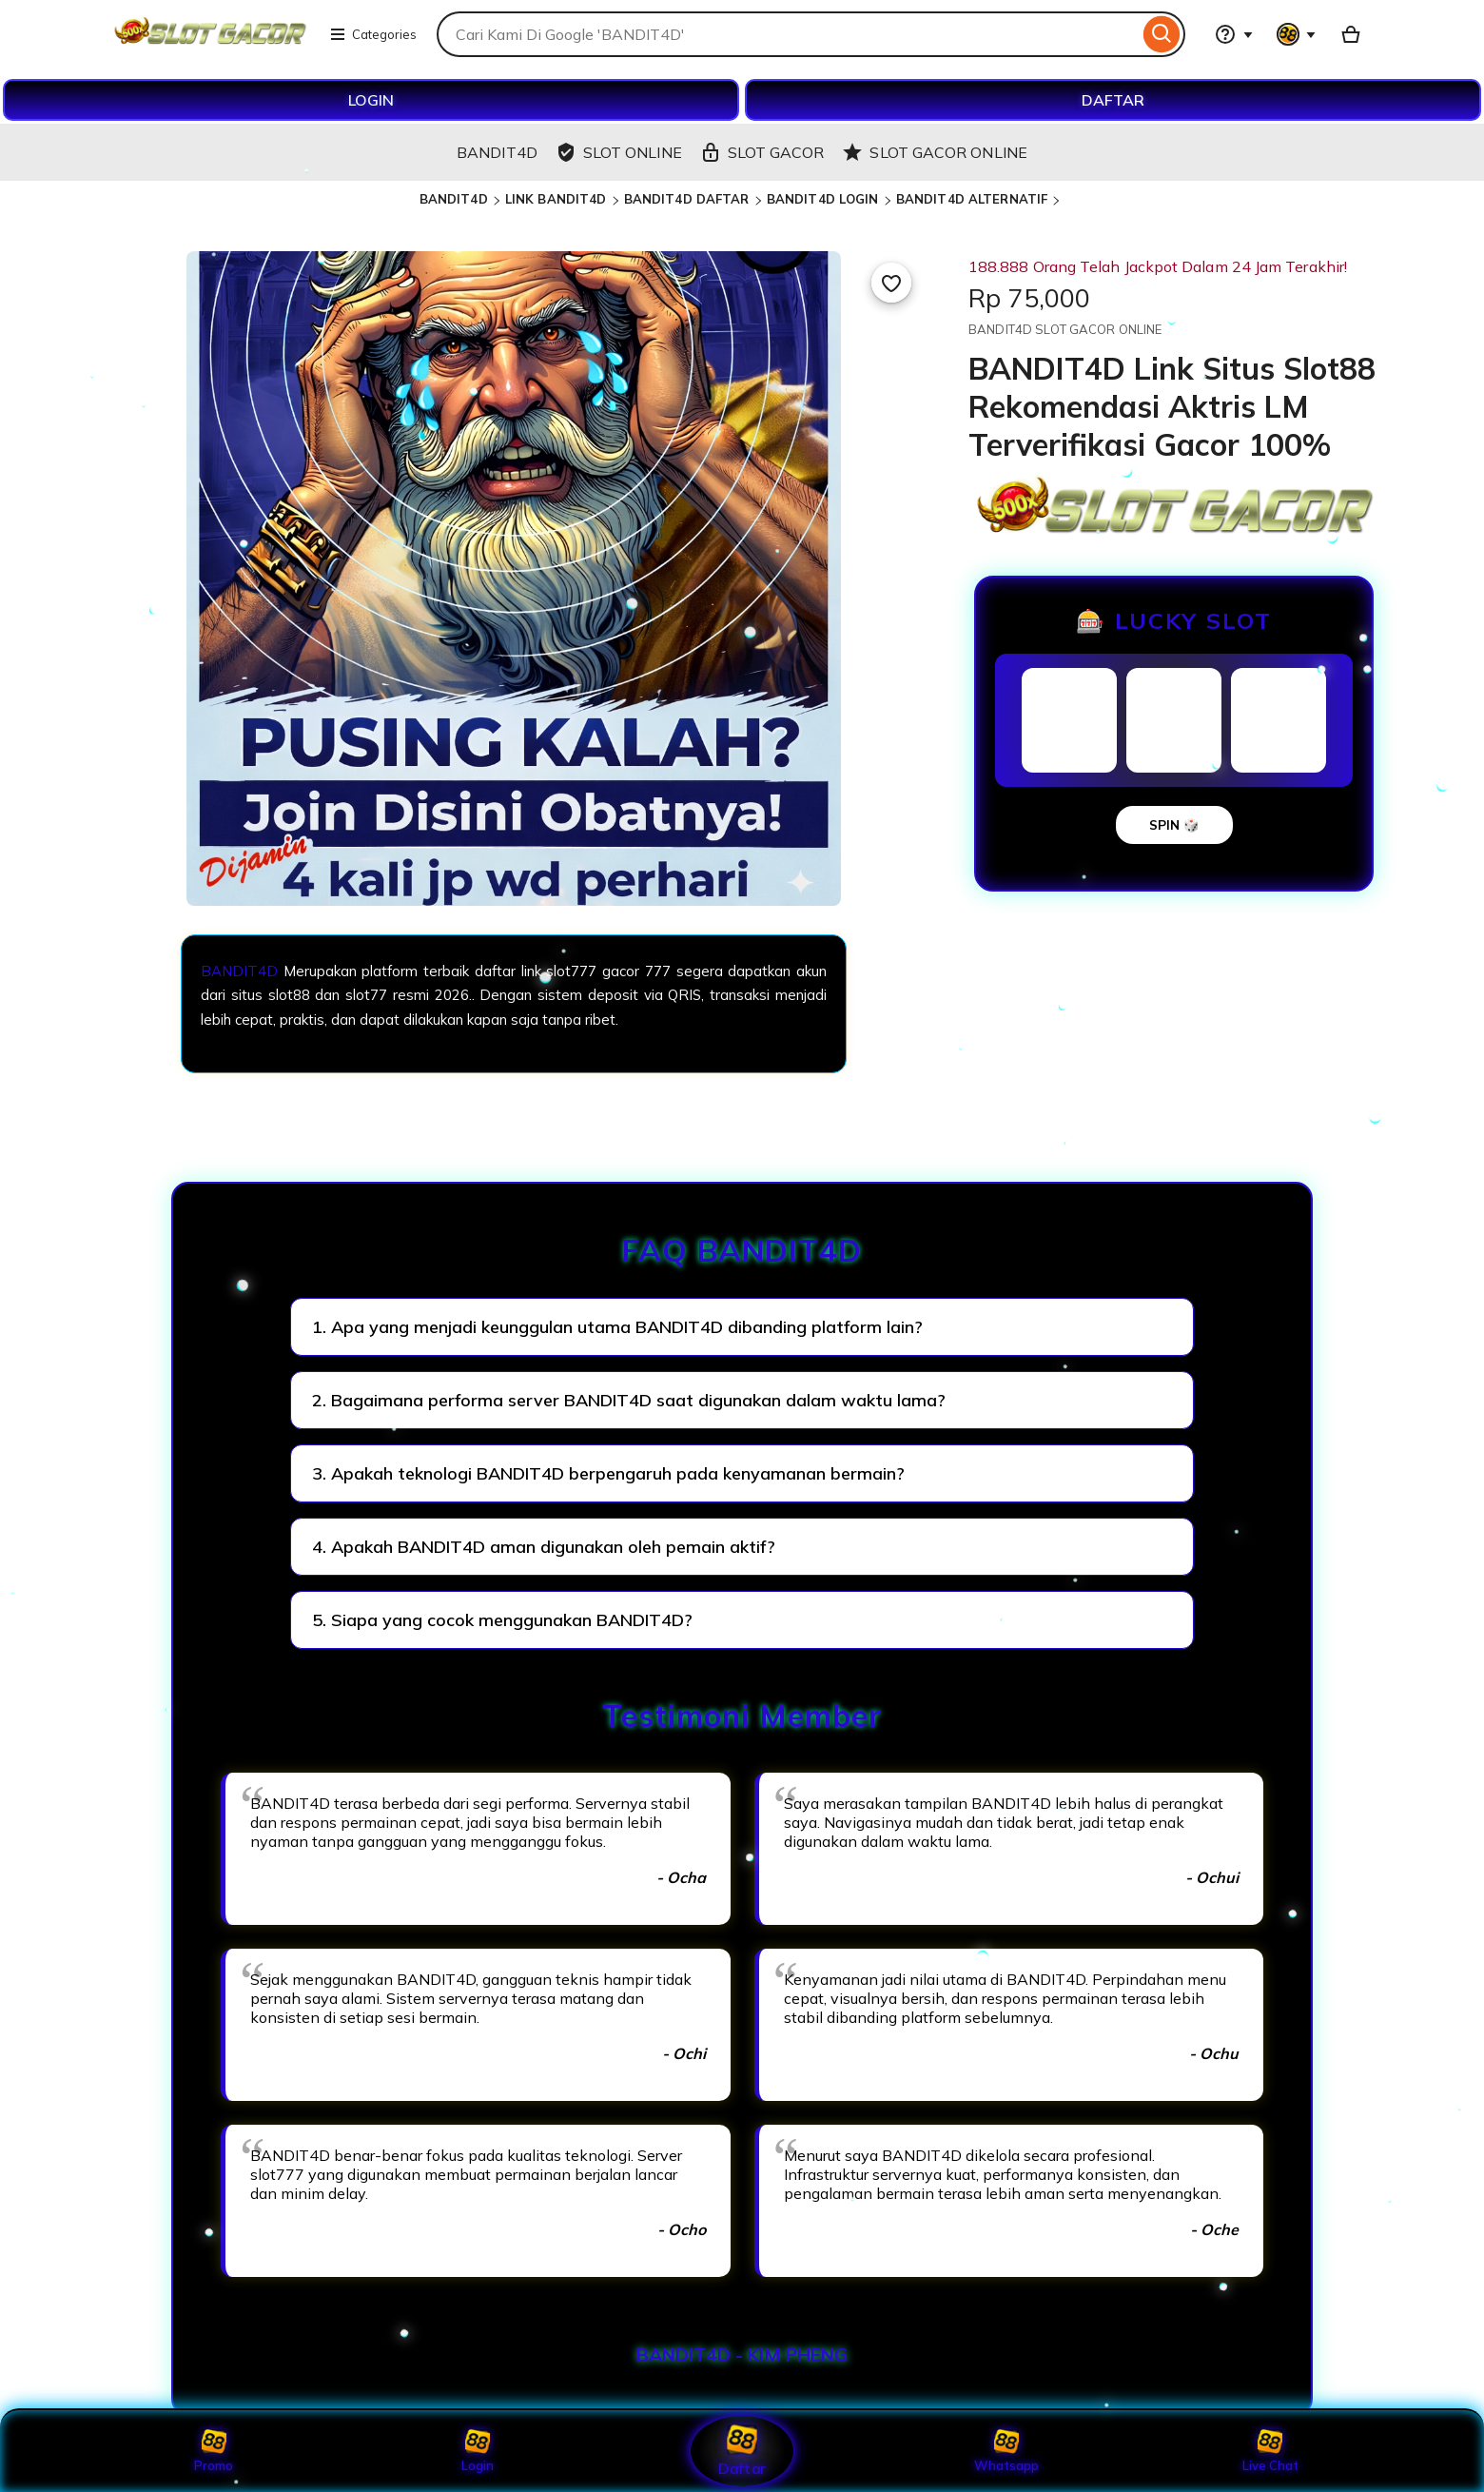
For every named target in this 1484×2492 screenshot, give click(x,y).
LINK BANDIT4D (556, 198)
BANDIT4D (454, 198)
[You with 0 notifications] (1296, 34)
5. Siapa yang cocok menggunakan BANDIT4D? (502, 1620)
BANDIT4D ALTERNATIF (971, 198)
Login (477, 2451)
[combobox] (788, 34)
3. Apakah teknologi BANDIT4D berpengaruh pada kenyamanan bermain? (608, 1473)
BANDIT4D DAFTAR (687, 198)
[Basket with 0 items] (1351, 34)
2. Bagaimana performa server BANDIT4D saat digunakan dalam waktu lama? (629, 1400)
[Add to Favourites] (891, 283)
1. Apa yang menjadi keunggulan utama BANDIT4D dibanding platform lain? (617, 1327)
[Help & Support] (1233, 34)
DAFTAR (1113, 99)
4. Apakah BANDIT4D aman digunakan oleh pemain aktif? (543, 1547)
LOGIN (371, 99)
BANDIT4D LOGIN (823, 198)
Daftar (742, 2450)
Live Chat (1270, 2451)
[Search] (1162, 34)
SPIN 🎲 (1174, 825)
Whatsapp (1006, 2451)
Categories (373, 34)
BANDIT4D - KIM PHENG (742, 2355)
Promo (213, 2451)
